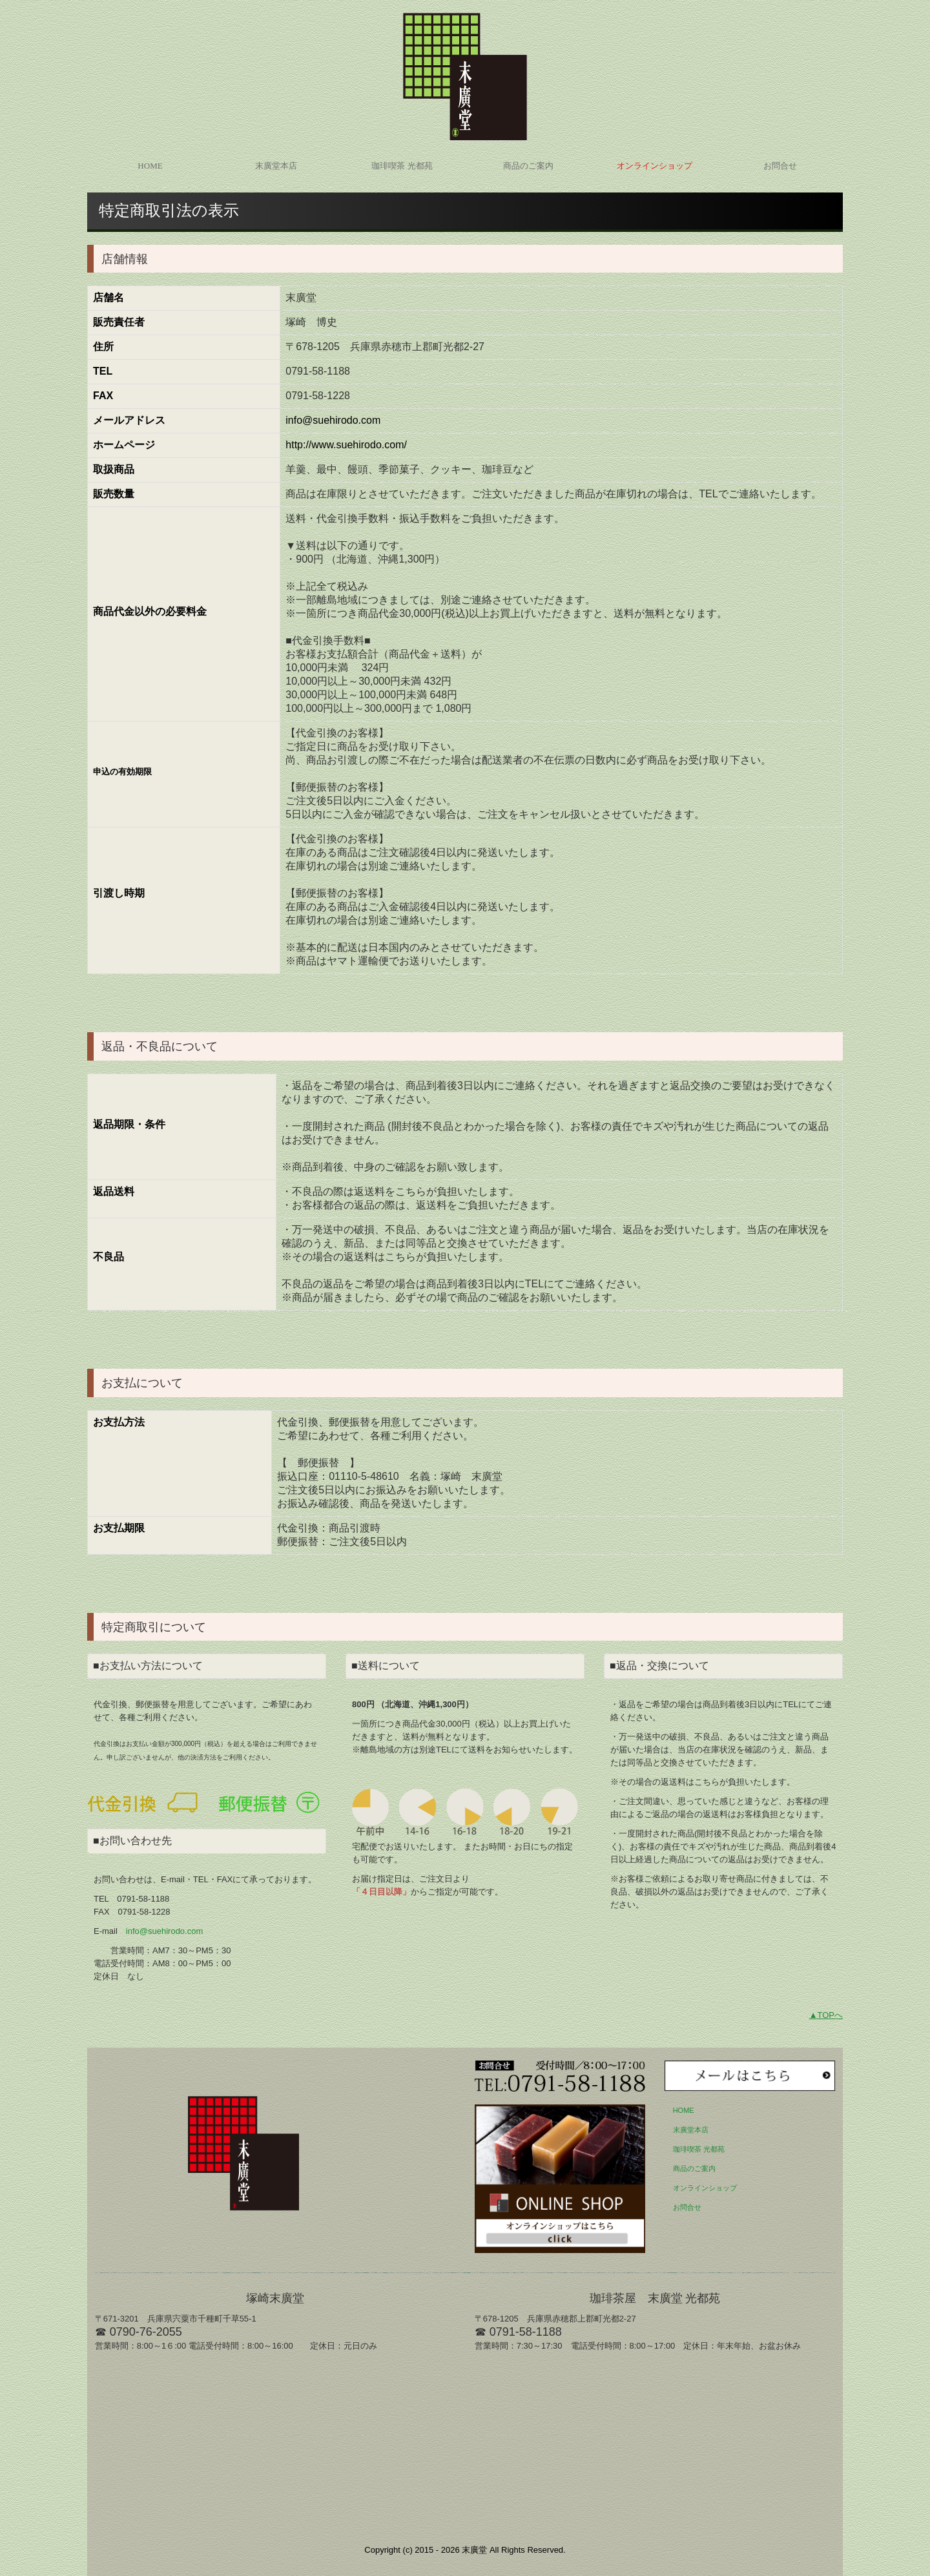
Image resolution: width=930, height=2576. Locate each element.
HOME (150, 166)
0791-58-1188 (143, 1899)
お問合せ (780, 166)
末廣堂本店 (276, 166)
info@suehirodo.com (164, 1931)
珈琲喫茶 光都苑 (401, 166)
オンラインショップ (654, 166)
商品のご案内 (528, 166)
